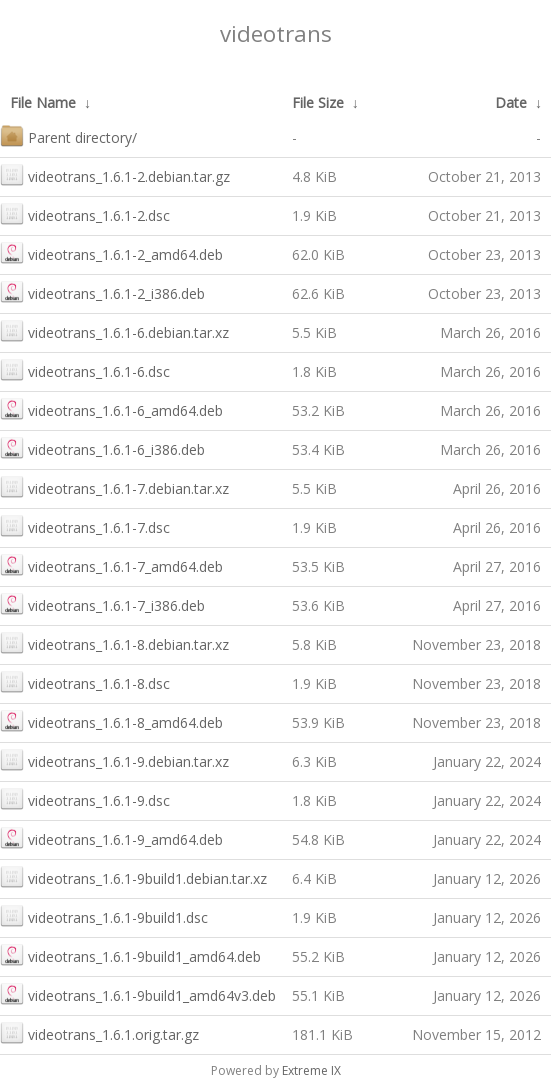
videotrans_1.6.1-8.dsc (85, 681)
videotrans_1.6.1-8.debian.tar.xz (114, 642)
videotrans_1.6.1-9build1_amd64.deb (130, 954)
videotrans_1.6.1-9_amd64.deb (111, 837)
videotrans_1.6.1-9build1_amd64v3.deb (138, 993)
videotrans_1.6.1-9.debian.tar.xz (114, 759)
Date (511, 102)
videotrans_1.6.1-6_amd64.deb (111, 408)
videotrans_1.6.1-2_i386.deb (102, 291)
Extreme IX (311, 1070)
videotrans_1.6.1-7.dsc (85, 525)
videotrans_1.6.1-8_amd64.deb (111, 720)
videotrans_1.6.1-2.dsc (85, 213)
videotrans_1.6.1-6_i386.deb (102, 447)
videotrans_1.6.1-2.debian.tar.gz (115, 174)
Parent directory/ (68, 135)
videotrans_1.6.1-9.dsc (85, 798)
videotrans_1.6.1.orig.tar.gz (99, 1032)
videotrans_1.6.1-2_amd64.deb (111, 252)
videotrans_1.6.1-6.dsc (85, 369)
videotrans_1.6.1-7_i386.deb (102, 603)
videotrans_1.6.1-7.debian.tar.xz (114, 486)
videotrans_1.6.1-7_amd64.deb (111, 564)
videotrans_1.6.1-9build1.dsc (104, 915)
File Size (318, 102)
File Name (43, 102)
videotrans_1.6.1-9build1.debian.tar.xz (133, 876)
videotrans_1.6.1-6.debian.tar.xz (114, 330)
